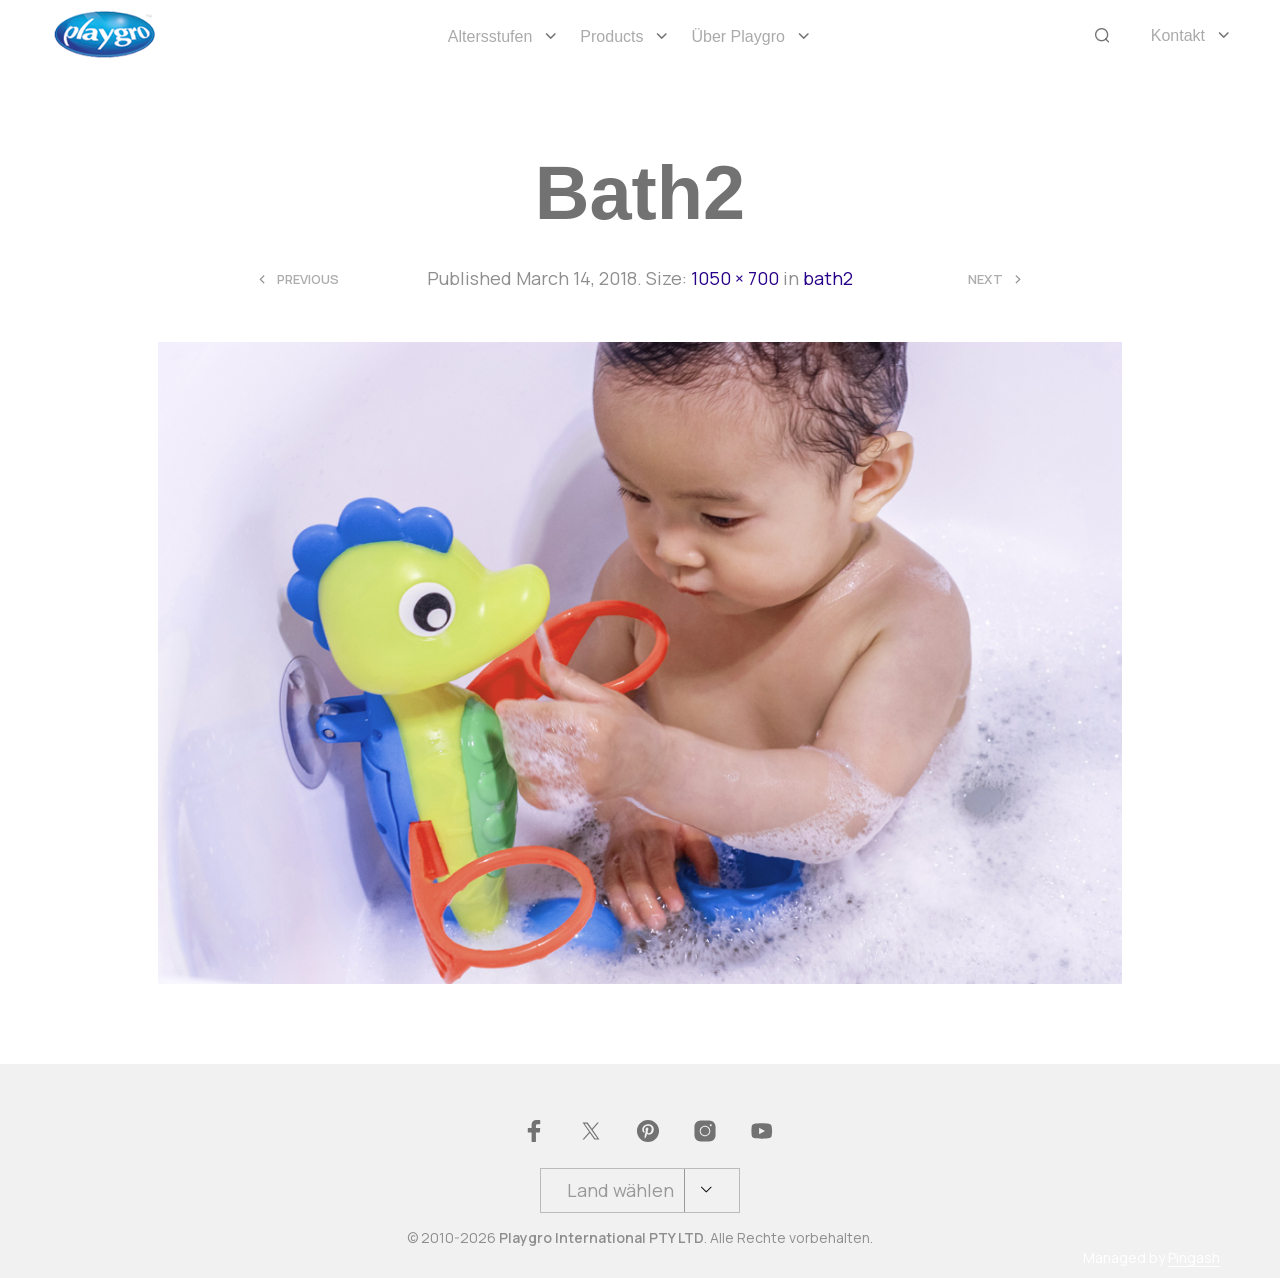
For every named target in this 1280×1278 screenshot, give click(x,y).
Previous (308, 279)
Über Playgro (737, 36)
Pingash (1194, 1258)
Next (985, 279)
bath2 (828, 278)
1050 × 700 (735, 278)
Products (611, 36)
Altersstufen (490, 36)
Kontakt (1178, 35)
